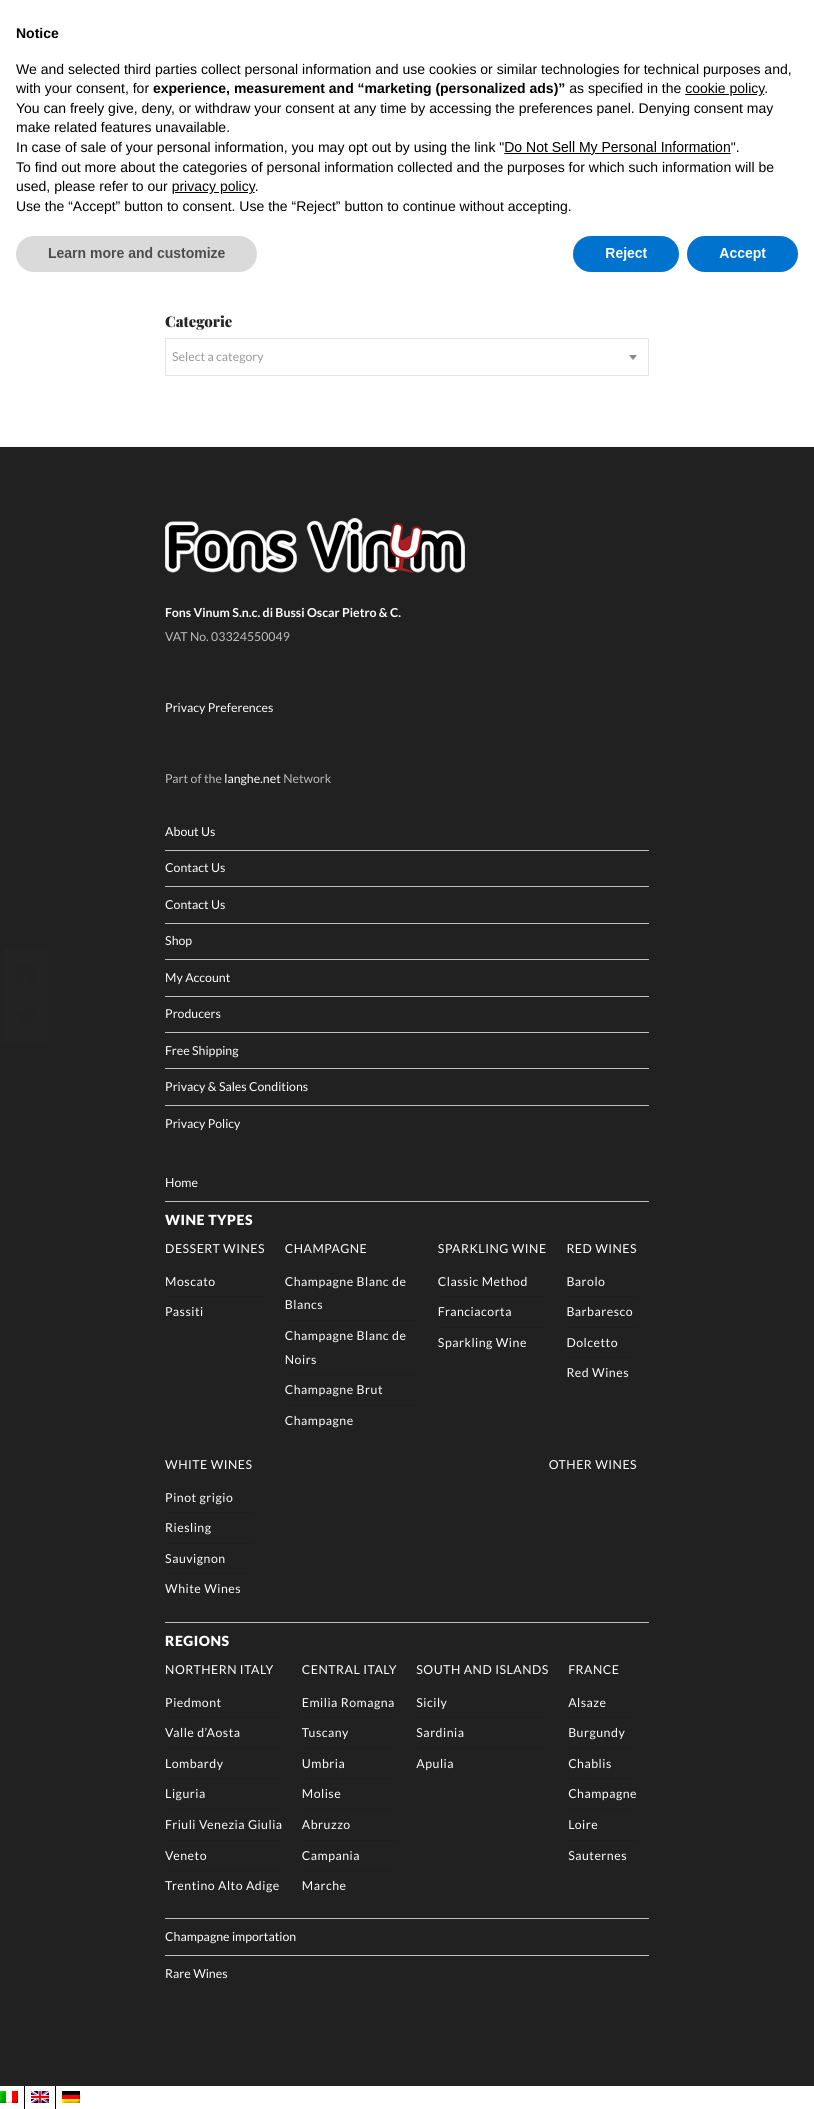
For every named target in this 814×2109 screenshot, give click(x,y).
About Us (190, 830)
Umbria (323, 1762)
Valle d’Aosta (202, 1732)
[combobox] (407, 356)
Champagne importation (230, 1936)
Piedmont (193, 1701)
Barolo (585, 1280)
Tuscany (325, 1732)
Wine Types (209, 1218)
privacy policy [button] (213, 186)
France (593, 1668)
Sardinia (440, 1732)
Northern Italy (219, 1668)
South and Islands (482, 1668)
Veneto (186, 1854)
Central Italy (349, 1668)
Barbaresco (599, 1311)
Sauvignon (195, 1557)
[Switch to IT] (9, 2096)
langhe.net (252, 777)
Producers (193, 1013)
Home (181, 1181)
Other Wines (593, 1463)
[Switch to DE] (71, 2096)
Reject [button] (626, 253)
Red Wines (601, 1247)
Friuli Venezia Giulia (223, 1823)
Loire (583, 1823)
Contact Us (195, 867)
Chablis (590, 1762)
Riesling (188, 1526)
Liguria (185, 1793)
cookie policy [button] (724, 88)
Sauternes (597, 1854)
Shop (178, 940)
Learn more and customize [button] (136, 253)
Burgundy (596, 1732)
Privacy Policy (202, 1122)
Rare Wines (196, 1972)
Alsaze (587, 1701)
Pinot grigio (199, 1496)
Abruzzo (326, 1823)
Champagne (326, 1247)
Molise (321, 1793)
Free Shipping (201, 1049)
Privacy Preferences (219, 706)
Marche (324, 1884)
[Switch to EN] (40, 2096)
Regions (197, 1639)
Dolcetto (592, 1341)
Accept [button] (742, 253)
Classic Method (483, 1280)
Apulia (435, 1762)
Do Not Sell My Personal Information (617, 147)
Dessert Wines (215, 1247)
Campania (331, 1854)
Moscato (190, 1280)
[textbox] (407, 356)
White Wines (208, 1463)
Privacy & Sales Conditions (236, 1086)
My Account (197, 976)
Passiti (184, 1311)
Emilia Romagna (348, 1701)
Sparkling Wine (492, 1247)
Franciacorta (475, 1311)
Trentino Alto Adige (222, 1884)
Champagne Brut (334, 1388)
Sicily (431, 1701)
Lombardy (194, 1762)
